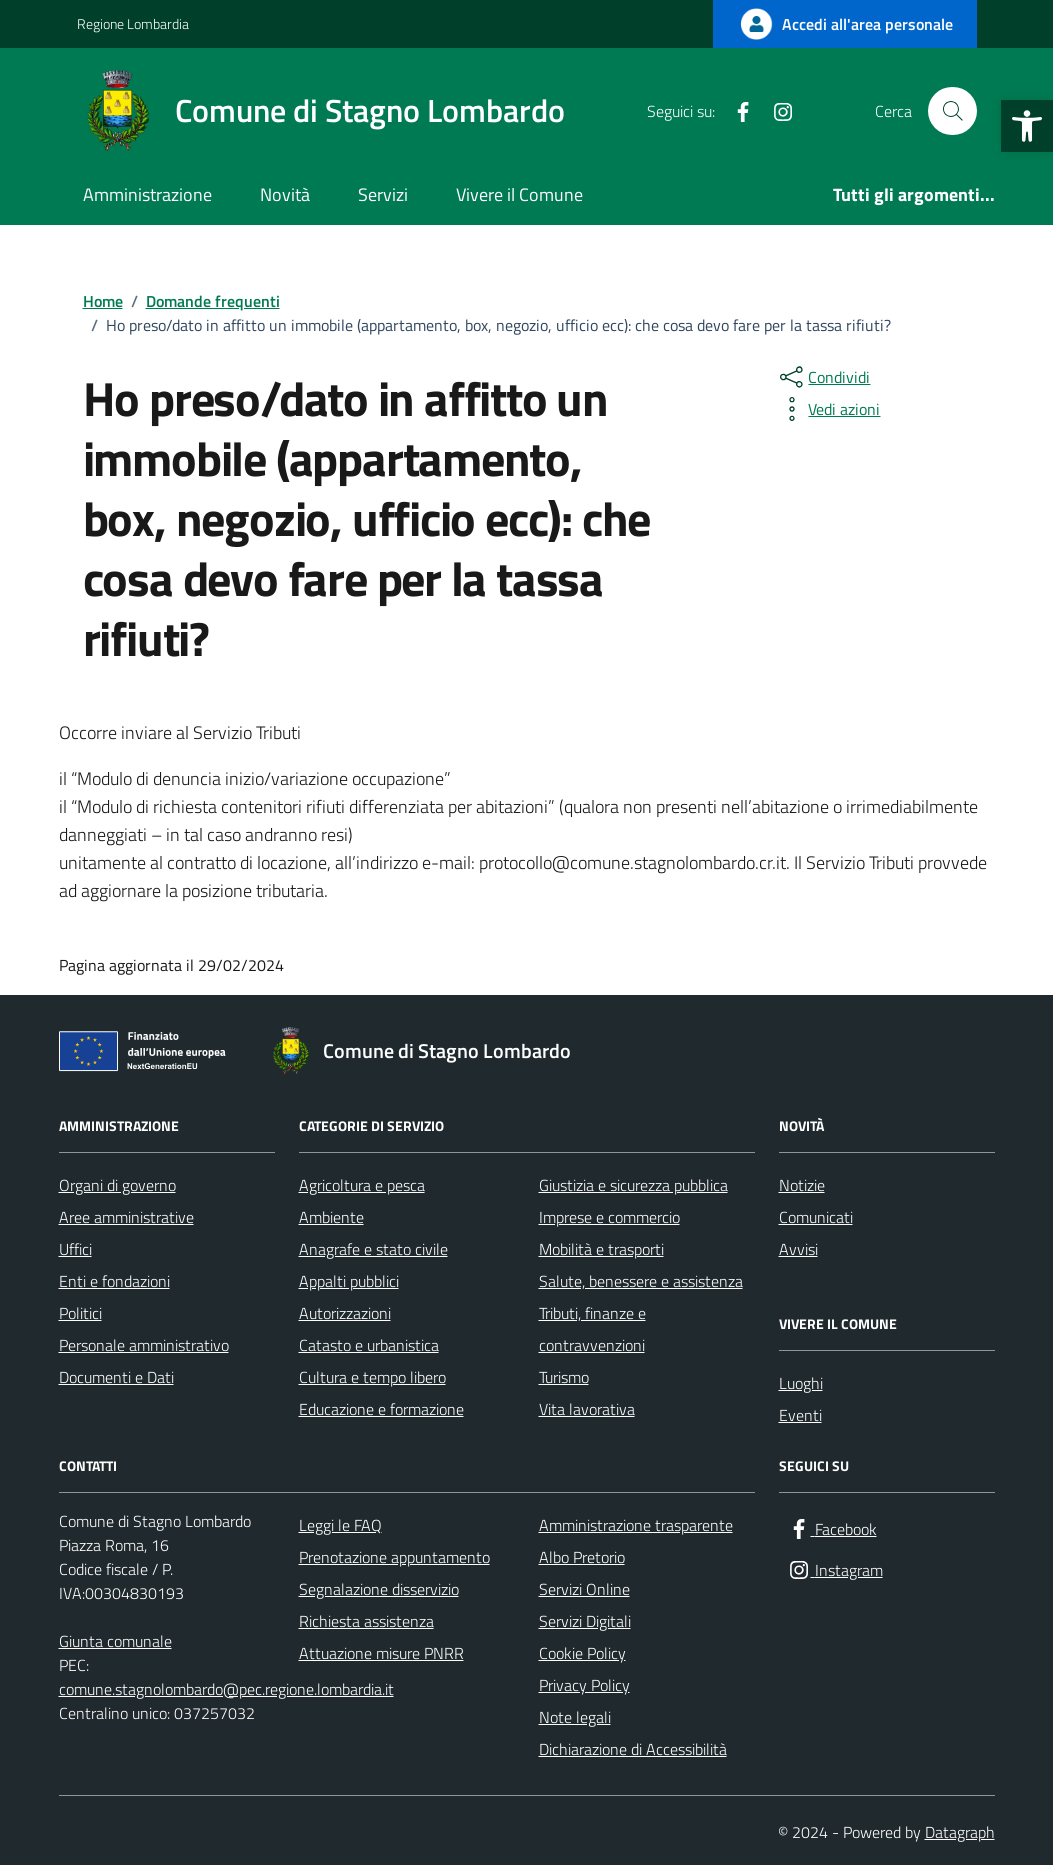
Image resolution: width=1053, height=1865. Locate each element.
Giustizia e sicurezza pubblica (633, 1185)
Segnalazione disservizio (379, 1589)
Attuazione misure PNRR (381, 1653)
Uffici (75, 1249)
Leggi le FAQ (340, 1525)
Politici (80, 1313)
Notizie (802, 1185)
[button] (1027, 126)
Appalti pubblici (349, 1281)
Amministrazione (147, 194)
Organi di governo (117, 1185)
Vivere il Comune (519, 194)
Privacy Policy (584, 1685)
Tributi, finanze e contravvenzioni (592, 1329)
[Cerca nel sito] (952, 111)
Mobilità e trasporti (601, 1249)
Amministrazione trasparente (636, 1525)
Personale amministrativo (144, 1345)
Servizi (383, 194)
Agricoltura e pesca (362, 1185)
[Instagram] (775, 111)
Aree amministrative (126, 1217)
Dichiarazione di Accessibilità (633, 1749)
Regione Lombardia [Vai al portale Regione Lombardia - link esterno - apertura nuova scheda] (133, 23)
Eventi (800, 1415)
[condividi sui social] (823, 377)
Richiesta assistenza (366, 1621)
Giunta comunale (115, 1641)
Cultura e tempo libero (372, 1377)
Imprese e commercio (609, 1217)
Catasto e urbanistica (369, 1345)
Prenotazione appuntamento (394, 1557)
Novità (285, 194)
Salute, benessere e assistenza (641, 1281)
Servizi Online (584, 1589)
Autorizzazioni (345, 1313)
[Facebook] (735, 111)
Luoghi (801, 1383)
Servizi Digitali (585, 1621)
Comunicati (816, 1217)
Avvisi (798, 1249)
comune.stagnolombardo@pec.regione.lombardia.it (226, 1689)
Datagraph (960, 1832)
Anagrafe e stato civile (373, 1249)
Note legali (575, 1717)
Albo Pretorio (582, 1557)
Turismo (564, 1377)
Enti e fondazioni (114, 1281)
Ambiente (331, 1217)
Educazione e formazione (381, 1409)
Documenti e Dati (116, 1377)
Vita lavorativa (587, 1409)
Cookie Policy (582, 1653)
